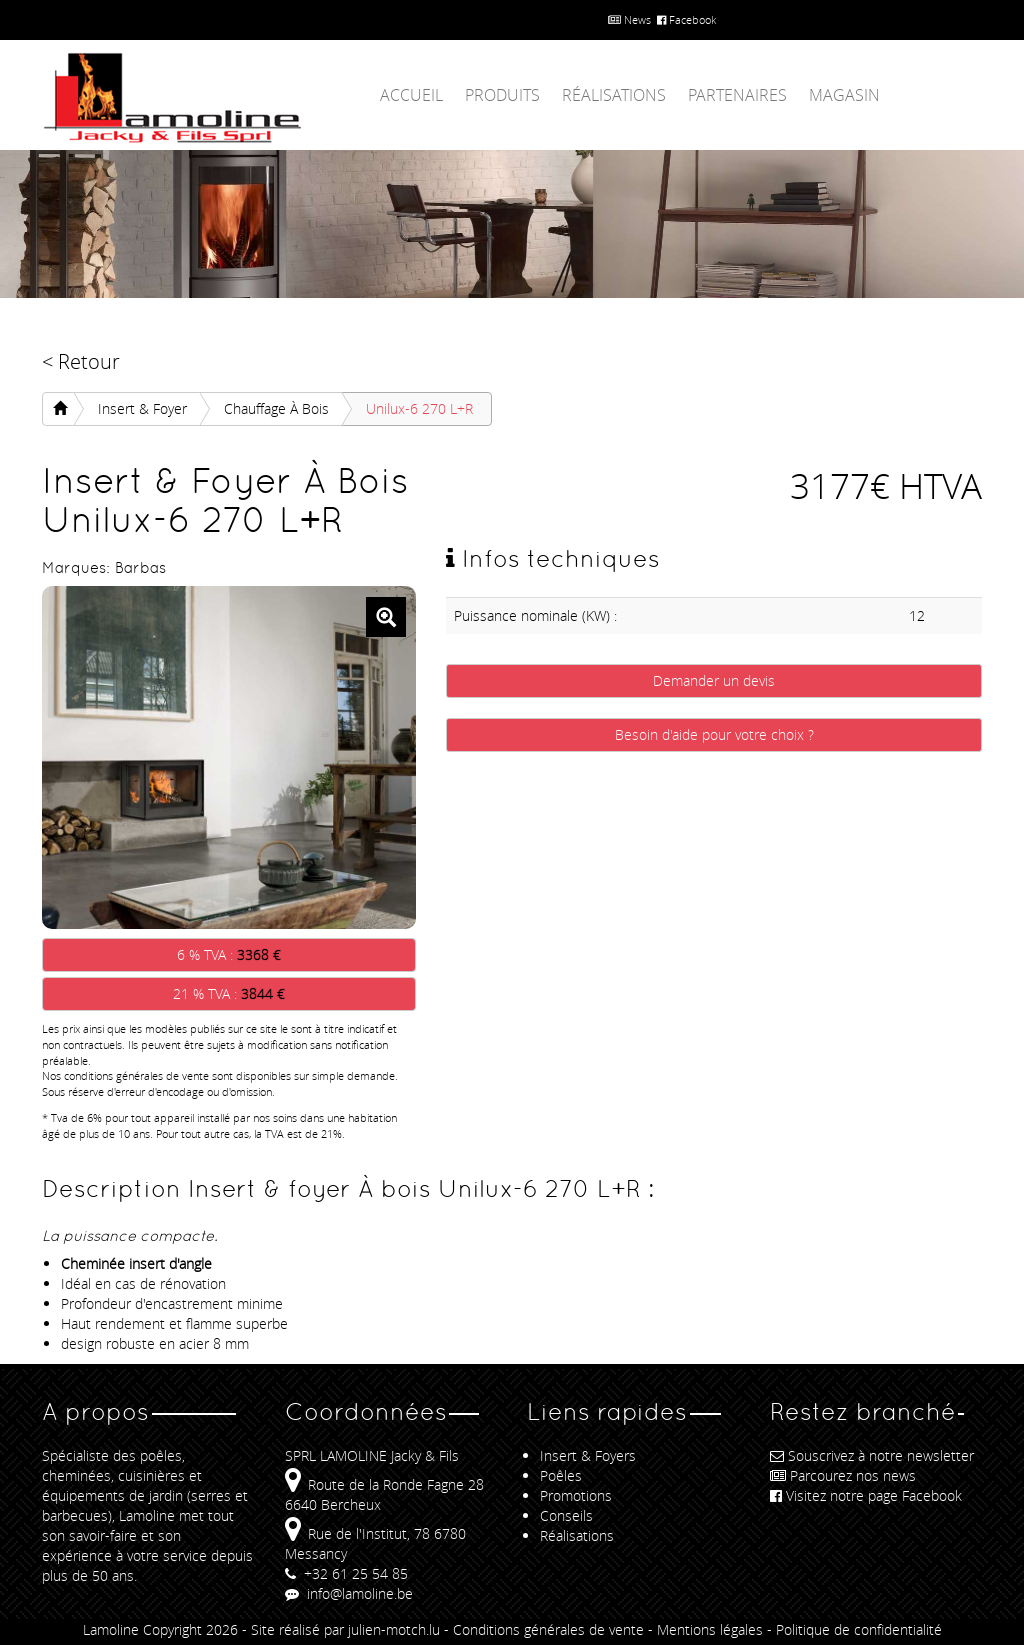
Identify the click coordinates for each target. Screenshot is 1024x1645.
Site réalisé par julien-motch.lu (345, 1629)
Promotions (576, 1495)
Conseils (566, 1515)
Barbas (140, 567)
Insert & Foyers (588, 1455)
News (629, 19)
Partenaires (737, 95)
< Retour (81, 361)
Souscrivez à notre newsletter (872, 1455)
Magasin (844, 95)
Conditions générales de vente (548, 1629)
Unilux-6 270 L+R (419, 408)
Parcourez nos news (843, 1475)
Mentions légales (710, 1629)
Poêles (561, 1475)
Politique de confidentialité (859, 1629)
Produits (502, 95)
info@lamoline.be (349, 1593)
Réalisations (614, 95)
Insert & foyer (142, 408)
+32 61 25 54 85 (346, 1573)
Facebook (686, 19)
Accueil (411, 95)
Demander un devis (714, 680)
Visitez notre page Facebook (866, 1495)
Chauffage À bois (276, 408)
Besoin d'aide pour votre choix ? (714, 734)
